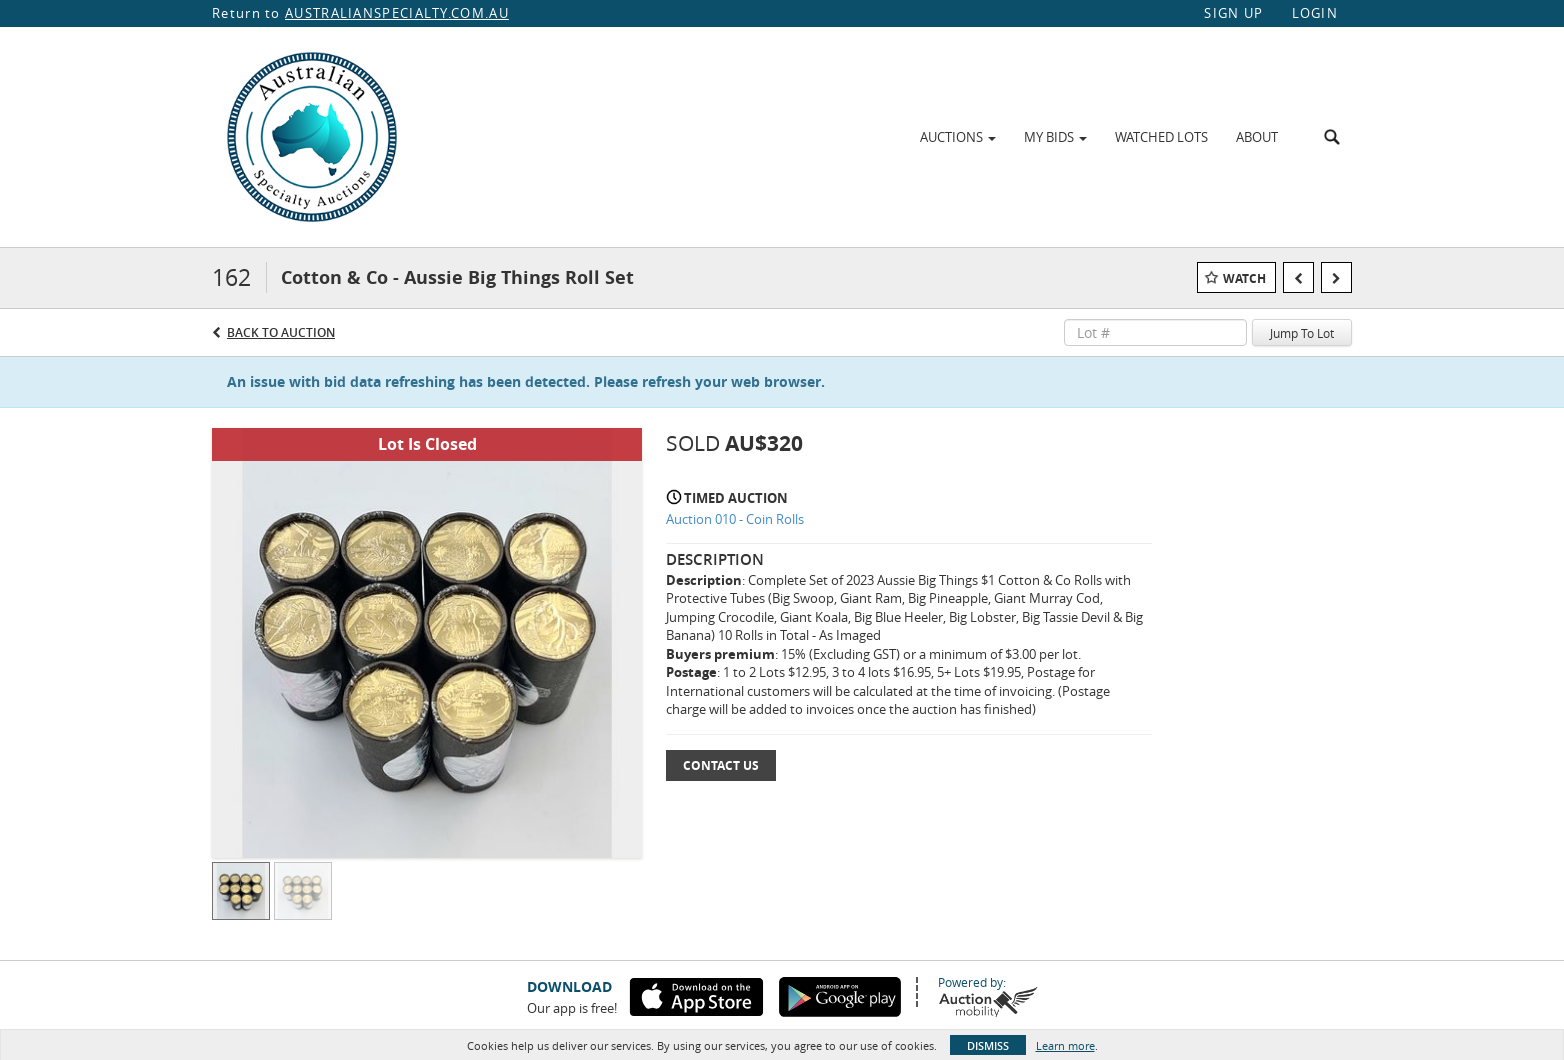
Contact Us (721, 765)
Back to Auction (281, 332)
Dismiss (988, 1045)
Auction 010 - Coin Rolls (735, 519)
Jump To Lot (1302, 333)
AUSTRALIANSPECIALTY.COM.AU (397, 13)
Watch (1244, 278)
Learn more (1065, 1045)
